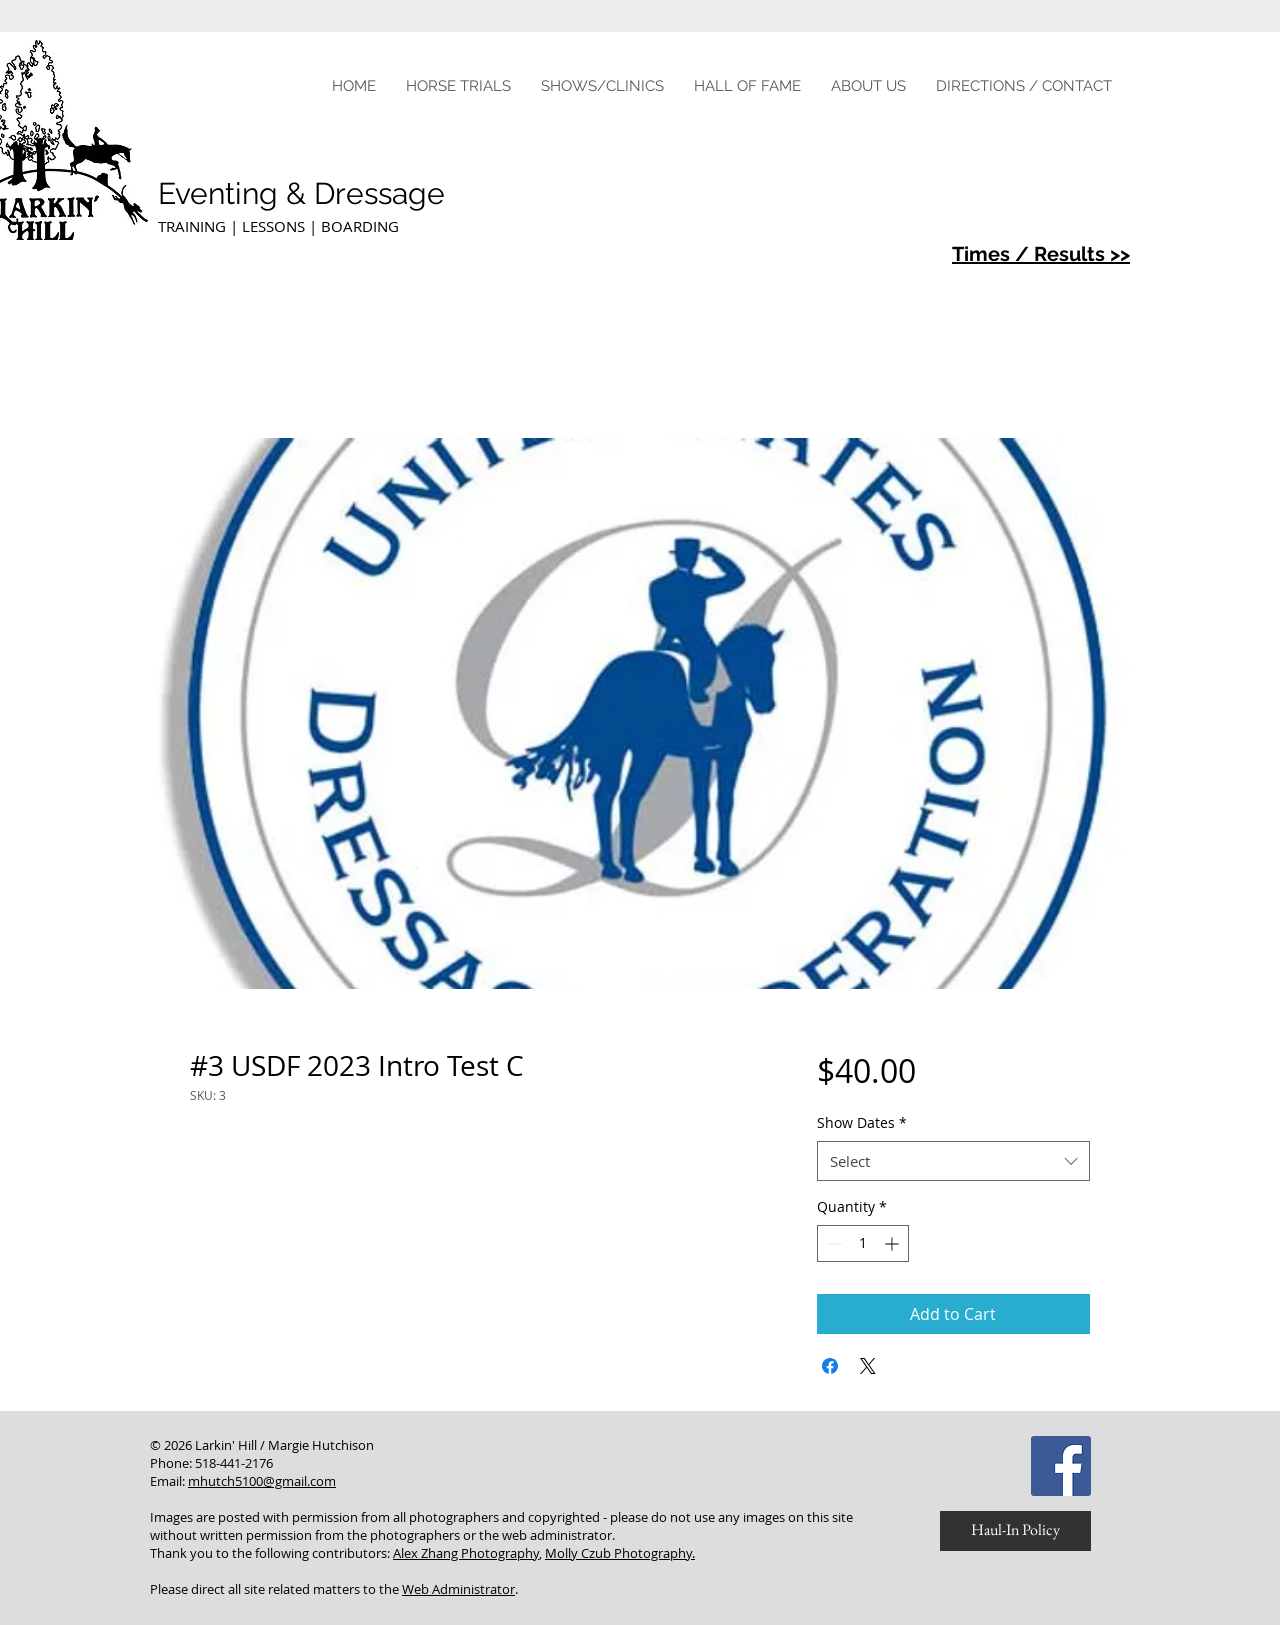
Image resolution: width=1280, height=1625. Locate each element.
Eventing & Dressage (305, 193)
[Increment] (893, 1243)
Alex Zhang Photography (466, 1553)
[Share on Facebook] (830, 1366)
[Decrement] (832, 1243)
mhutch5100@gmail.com (262, 1481)
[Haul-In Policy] (1015, 1531)
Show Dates (862, 1122)
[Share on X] (868, 1366)
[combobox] (953, 1161)
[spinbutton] (863, 1243)
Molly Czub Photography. (620, 1553)
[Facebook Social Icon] (1061, 1466)
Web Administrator (458, 1589)
